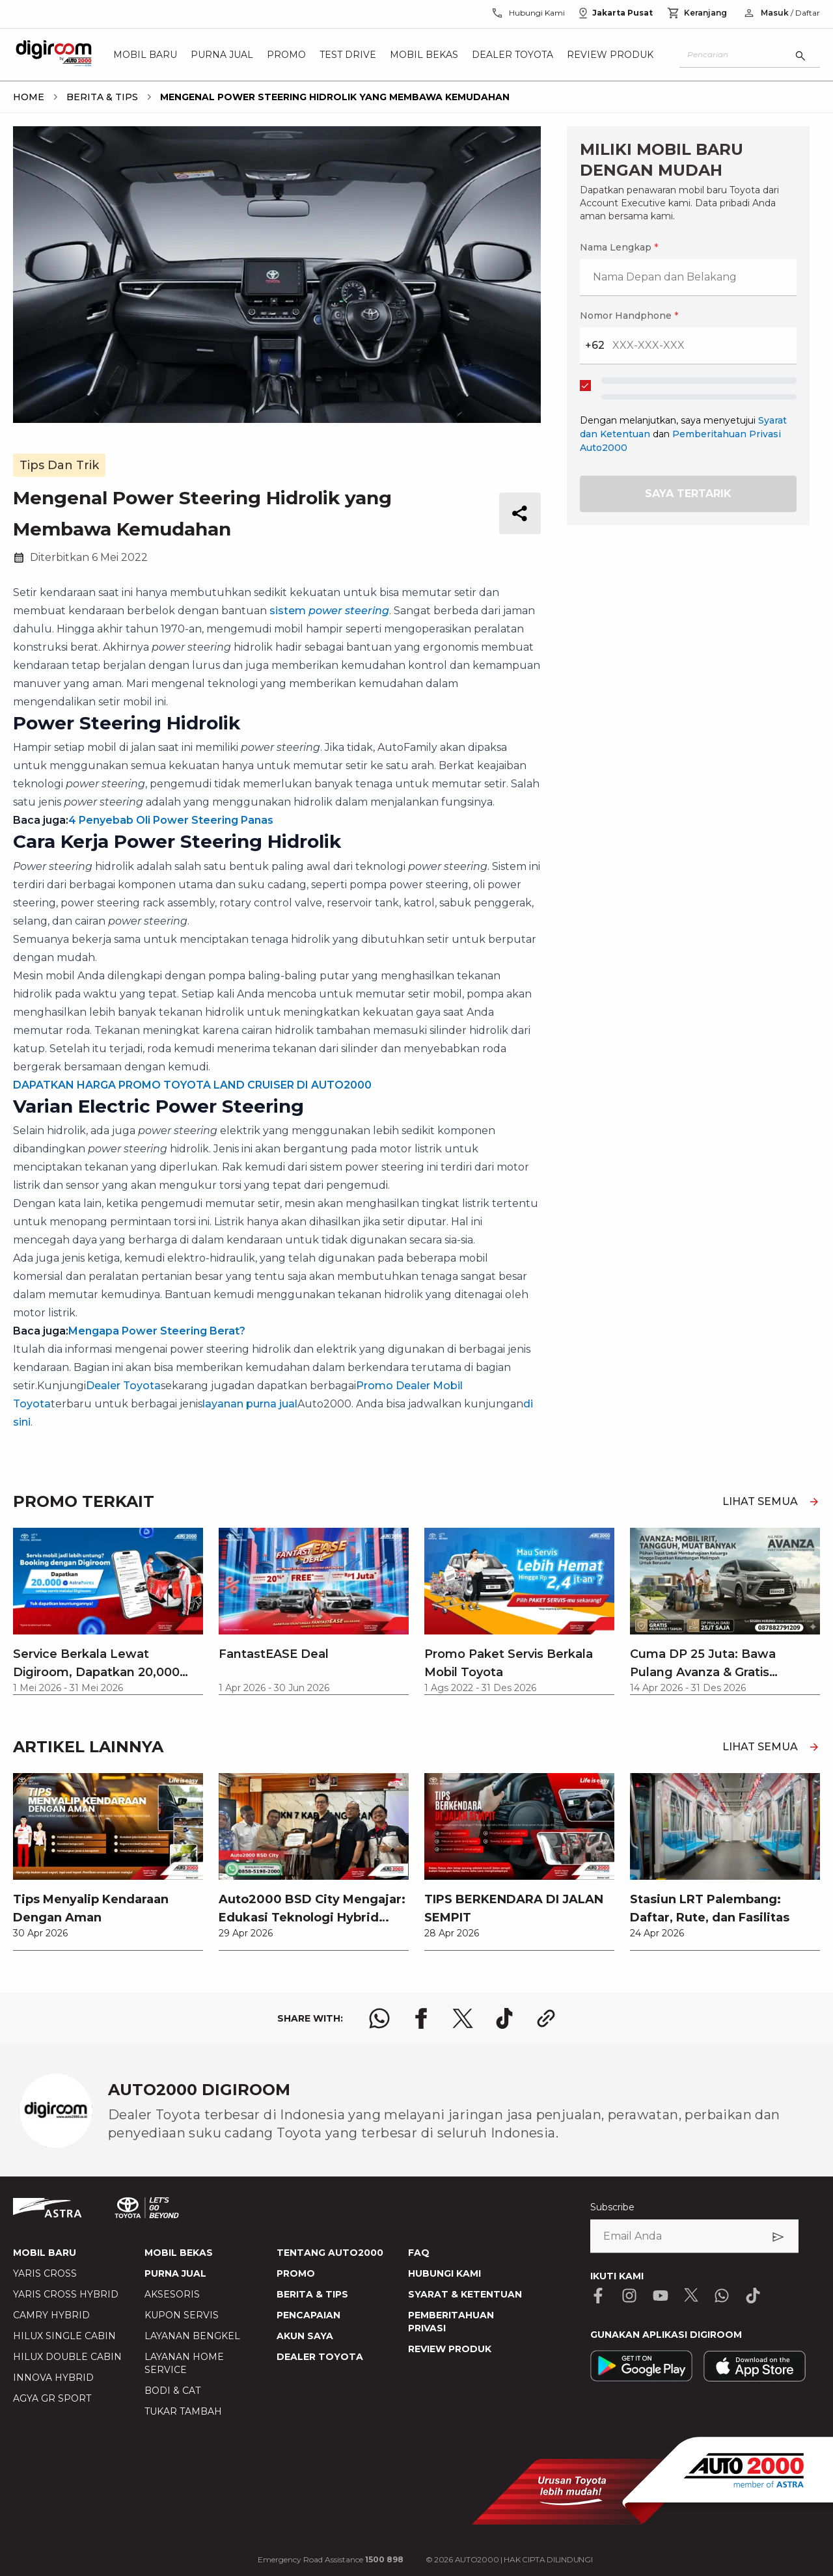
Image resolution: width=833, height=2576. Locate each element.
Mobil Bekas (424, 55)
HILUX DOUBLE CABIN (67, 2357)
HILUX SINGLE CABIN (64, 2336)
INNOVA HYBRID (53, 2377)
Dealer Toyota (512, 55)
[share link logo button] (546, 2018)
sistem (329, 610)
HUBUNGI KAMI (444, 2273)
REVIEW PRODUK (449, 2349)
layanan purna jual (249, 1404)
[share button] (520, 513)
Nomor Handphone (629, 315)
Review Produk (610, 55)
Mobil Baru (145, 55)
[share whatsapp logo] (379, 2018)
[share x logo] (462, 2018)
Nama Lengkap (619, 247)
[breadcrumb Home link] (28, 96)
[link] (108, 1861)
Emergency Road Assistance (330, 2559)
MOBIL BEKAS (178, 2252)
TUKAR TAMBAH (183, 2411)
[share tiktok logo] (504, 2018)
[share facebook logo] (421, 2018)
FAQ (419, 2252)
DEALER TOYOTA (320, 2357)
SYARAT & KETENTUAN (465, 2294)
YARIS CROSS (45, 2273)
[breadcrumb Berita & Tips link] (99, 96)
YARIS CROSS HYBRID (65, 2294)
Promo (286, 55)
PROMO (296, 2273)
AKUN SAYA (305, 2336)
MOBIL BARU (44, 2252)
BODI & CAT (172, 2390)
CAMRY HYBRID (51, 2315)
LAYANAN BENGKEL (192, 2336)
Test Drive (348, 55)
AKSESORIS (172, 2294)
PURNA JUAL (175, 2273)
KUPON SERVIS (181, 2315)
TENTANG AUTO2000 (330, 2252)
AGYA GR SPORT (52, 2398)
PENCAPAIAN (308, 2315)
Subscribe (612, 2207)
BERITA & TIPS (312, 2294)
